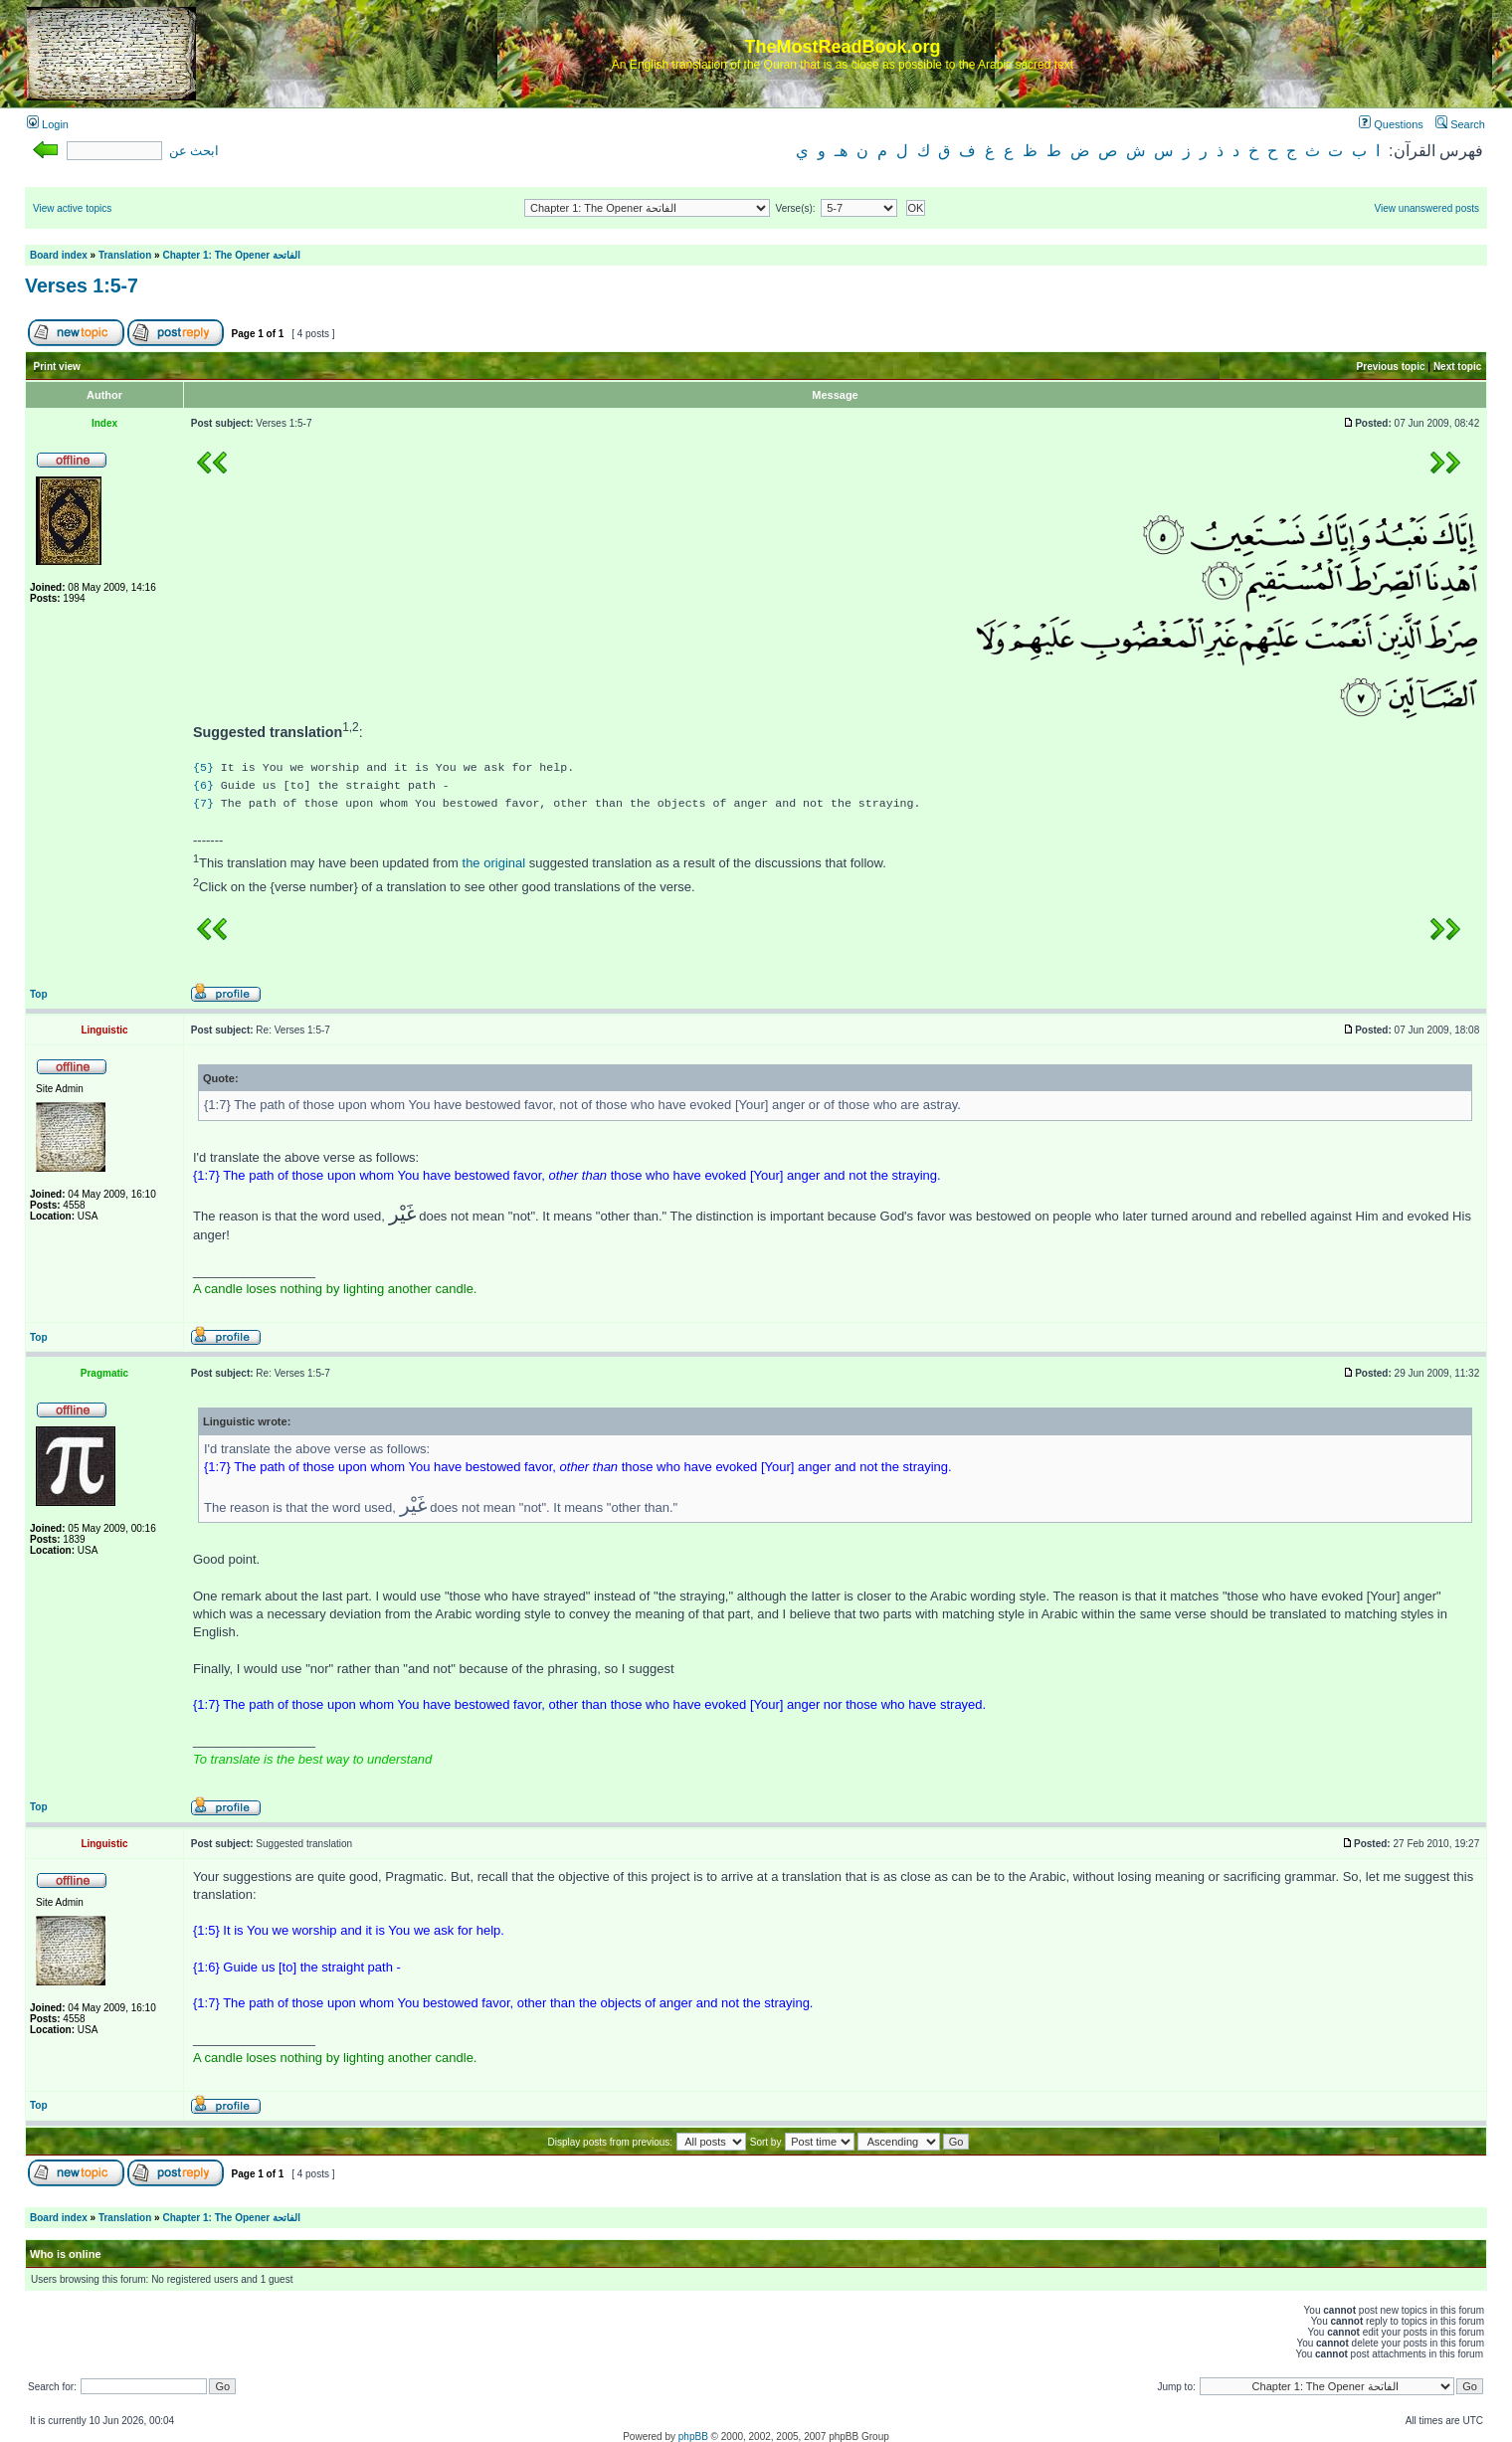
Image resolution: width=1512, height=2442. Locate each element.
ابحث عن (194, 151)
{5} (203, 767)
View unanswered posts (1427, 208)
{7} (203, 803)
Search (1460, 124)
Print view (57, 366)
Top (39, 994)
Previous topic (1391, 366)
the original (494, 862)
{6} (203, 785)
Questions (1391, 124)
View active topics (72, 208)
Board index (59, 255)
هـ (841, 150)
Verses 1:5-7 (81, 285)
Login (48, 124)
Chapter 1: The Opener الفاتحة (231, 255)
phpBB (693, 2436)
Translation (124, 255)
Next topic (1457, 366)
